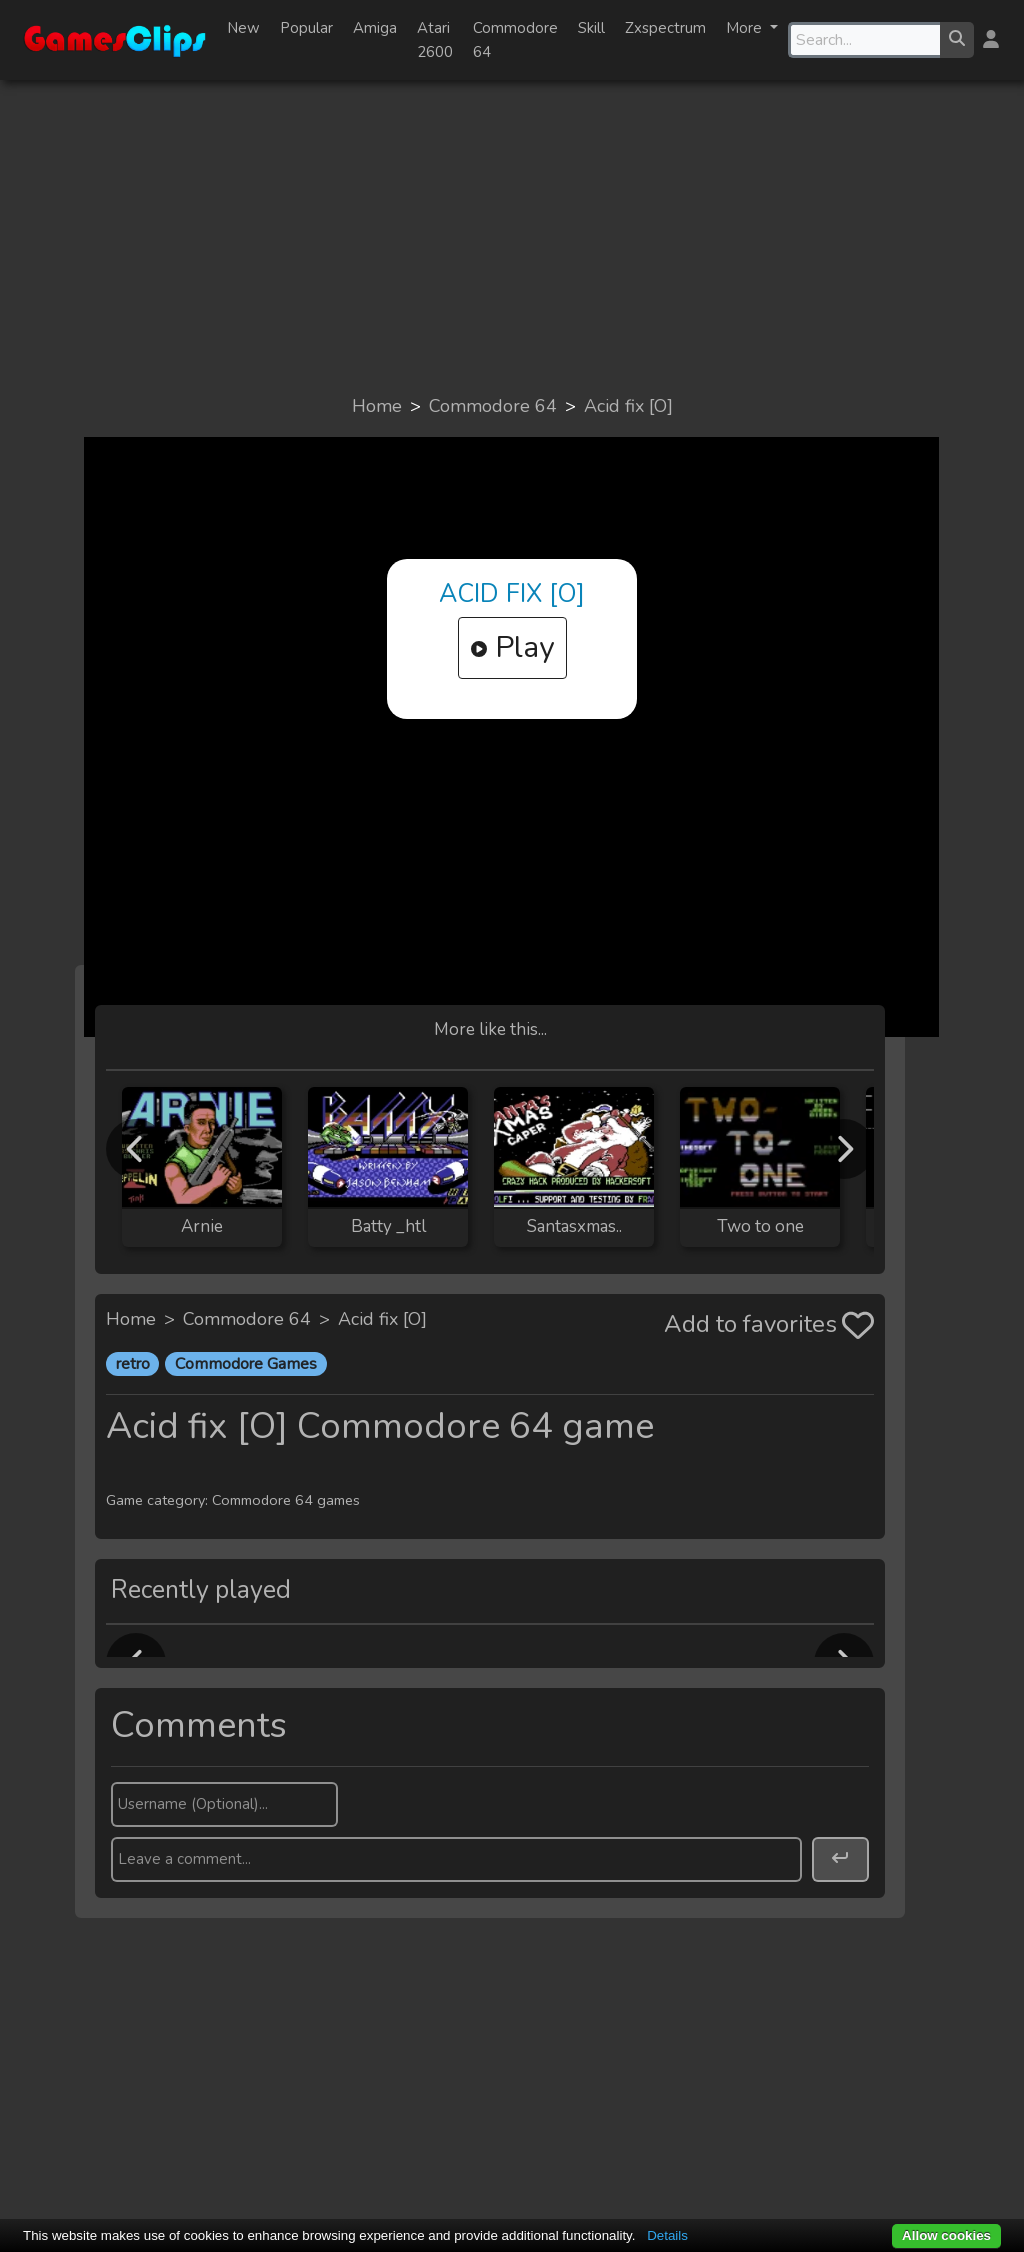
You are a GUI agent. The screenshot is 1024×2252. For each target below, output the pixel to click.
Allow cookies (946, 2235)
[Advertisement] (512, 236)
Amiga (375, 28)
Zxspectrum (665, 28)
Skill (591, 28)
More (746, 28)
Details (667, 2235)
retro (133, 1364)
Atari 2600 (435, 40)
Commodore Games (246, 1364)
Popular (306, 28)
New (243, 28)
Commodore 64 (515, 40)
